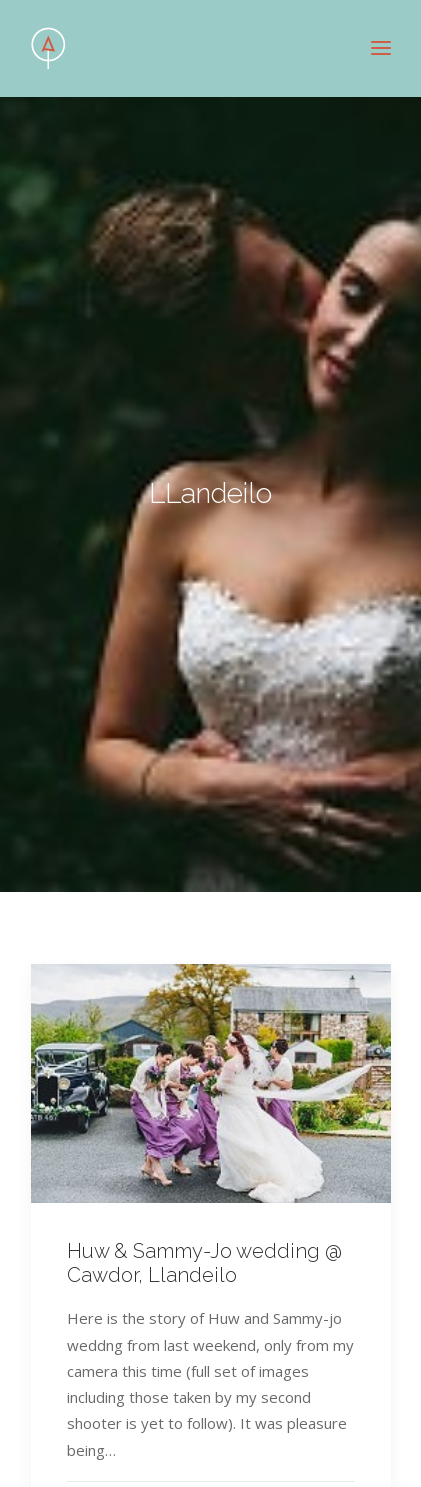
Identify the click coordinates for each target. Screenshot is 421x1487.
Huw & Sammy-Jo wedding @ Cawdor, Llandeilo (204, 1251)
